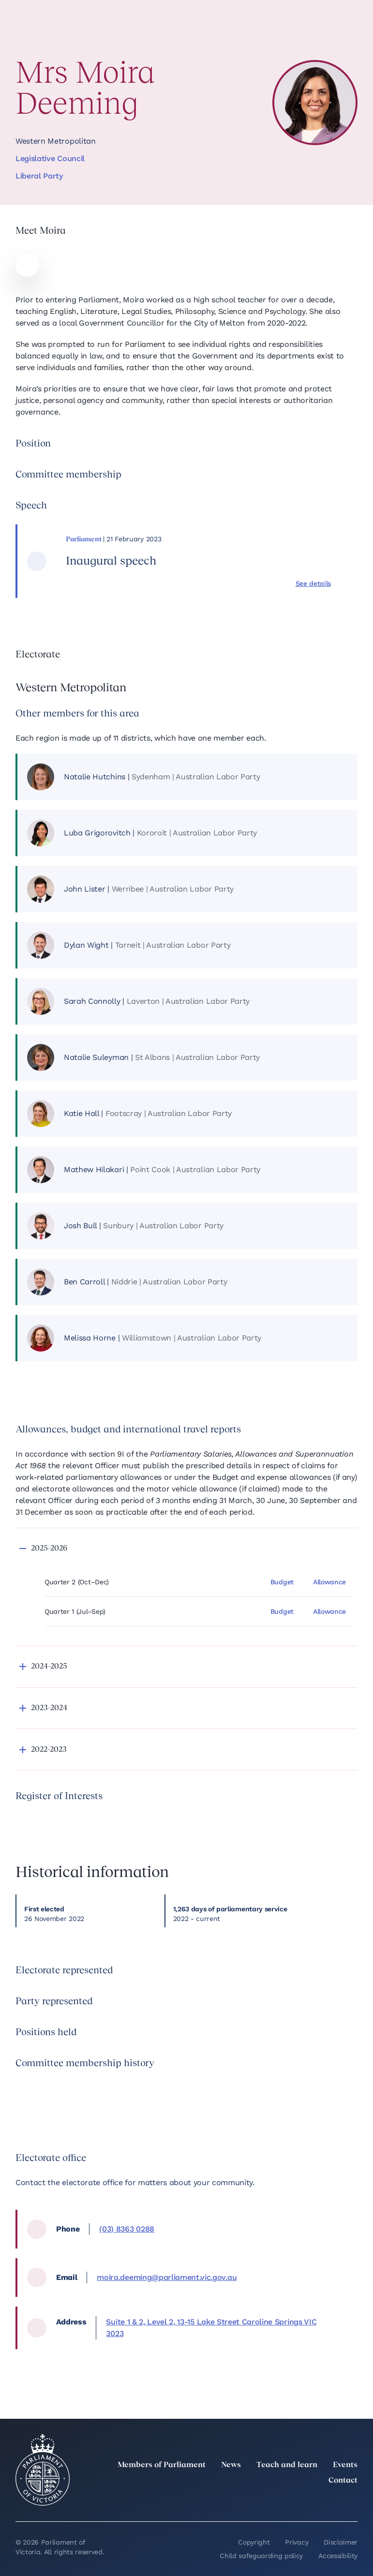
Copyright (253, 2542)
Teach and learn (286, 2465)
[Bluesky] (351, 2502)
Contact (343, 2480)
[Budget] (284, 1582)
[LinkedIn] (266, 2502)
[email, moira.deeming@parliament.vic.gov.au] (219, 2277)
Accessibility (338, 2556)
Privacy (296, 2542)
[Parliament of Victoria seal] (42, 2470)
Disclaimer (341, 2542)
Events (345, 2465)
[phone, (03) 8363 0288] (220, 2229)
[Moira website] (27, 265)
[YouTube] (330, 2502)
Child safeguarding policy (261, 2556)
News (231, 2465)
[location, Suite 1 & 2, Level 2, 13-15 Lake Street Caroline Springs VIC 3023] (224, 2327)
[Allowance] (332, 1582)
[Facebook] (309, 2502)
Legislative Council (50, 158)
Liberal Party (39, 175)
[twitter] (245, 2502)
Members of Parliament (162, 2465)
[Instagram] (288, 2502)
